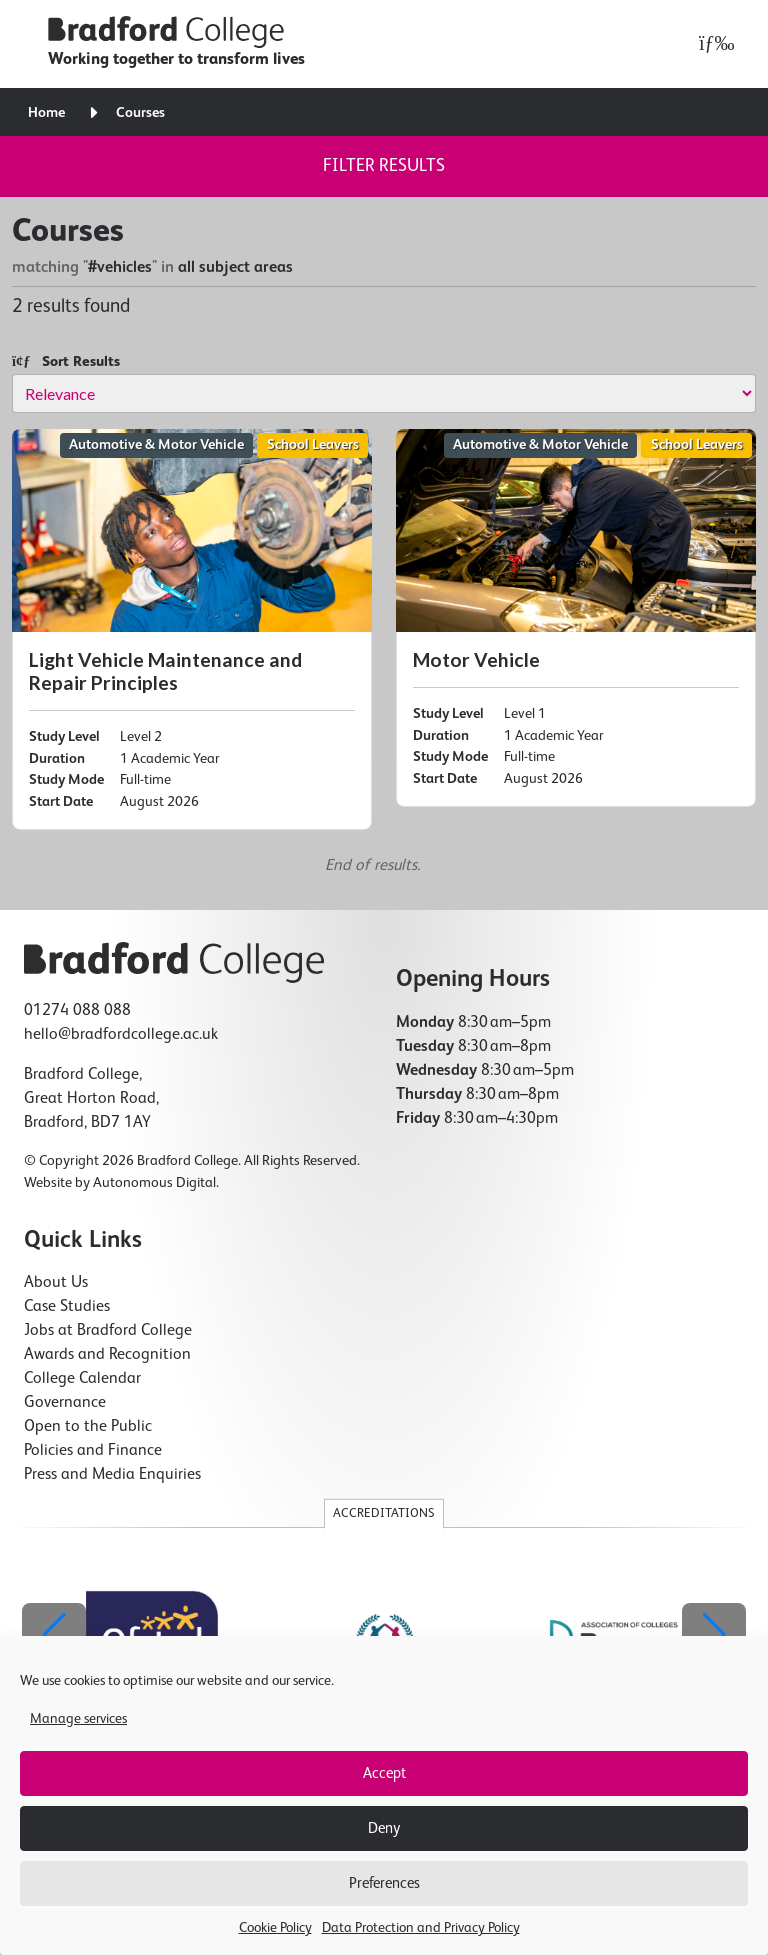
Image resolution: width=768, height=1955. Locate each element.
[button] (714, 1635)
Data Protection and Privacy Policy (421, 1928)
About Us (56, 1283)
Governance (65, 1403)
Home (46, 113)
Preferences (384, 1883)
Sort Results (66, 361)
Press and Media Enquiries (112, 1475)
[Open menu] (711, 44)
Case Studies (67, 1307)
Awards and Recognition (107, 1355)
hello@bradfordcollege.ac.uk (121, 1035)
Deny (384, 1828)
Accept (384, 1773)
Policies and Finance (93, 1451)
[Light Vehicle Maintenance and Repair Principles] (192, 629)
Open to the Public (88, 1427)
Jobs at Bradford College (108, 1331)
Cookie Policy (275, 1928)
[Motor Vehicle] (576, 618)
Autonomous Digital (154, 1183)
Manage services (78, 1719)
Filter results (384, 166)
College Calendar (82, 1379)
